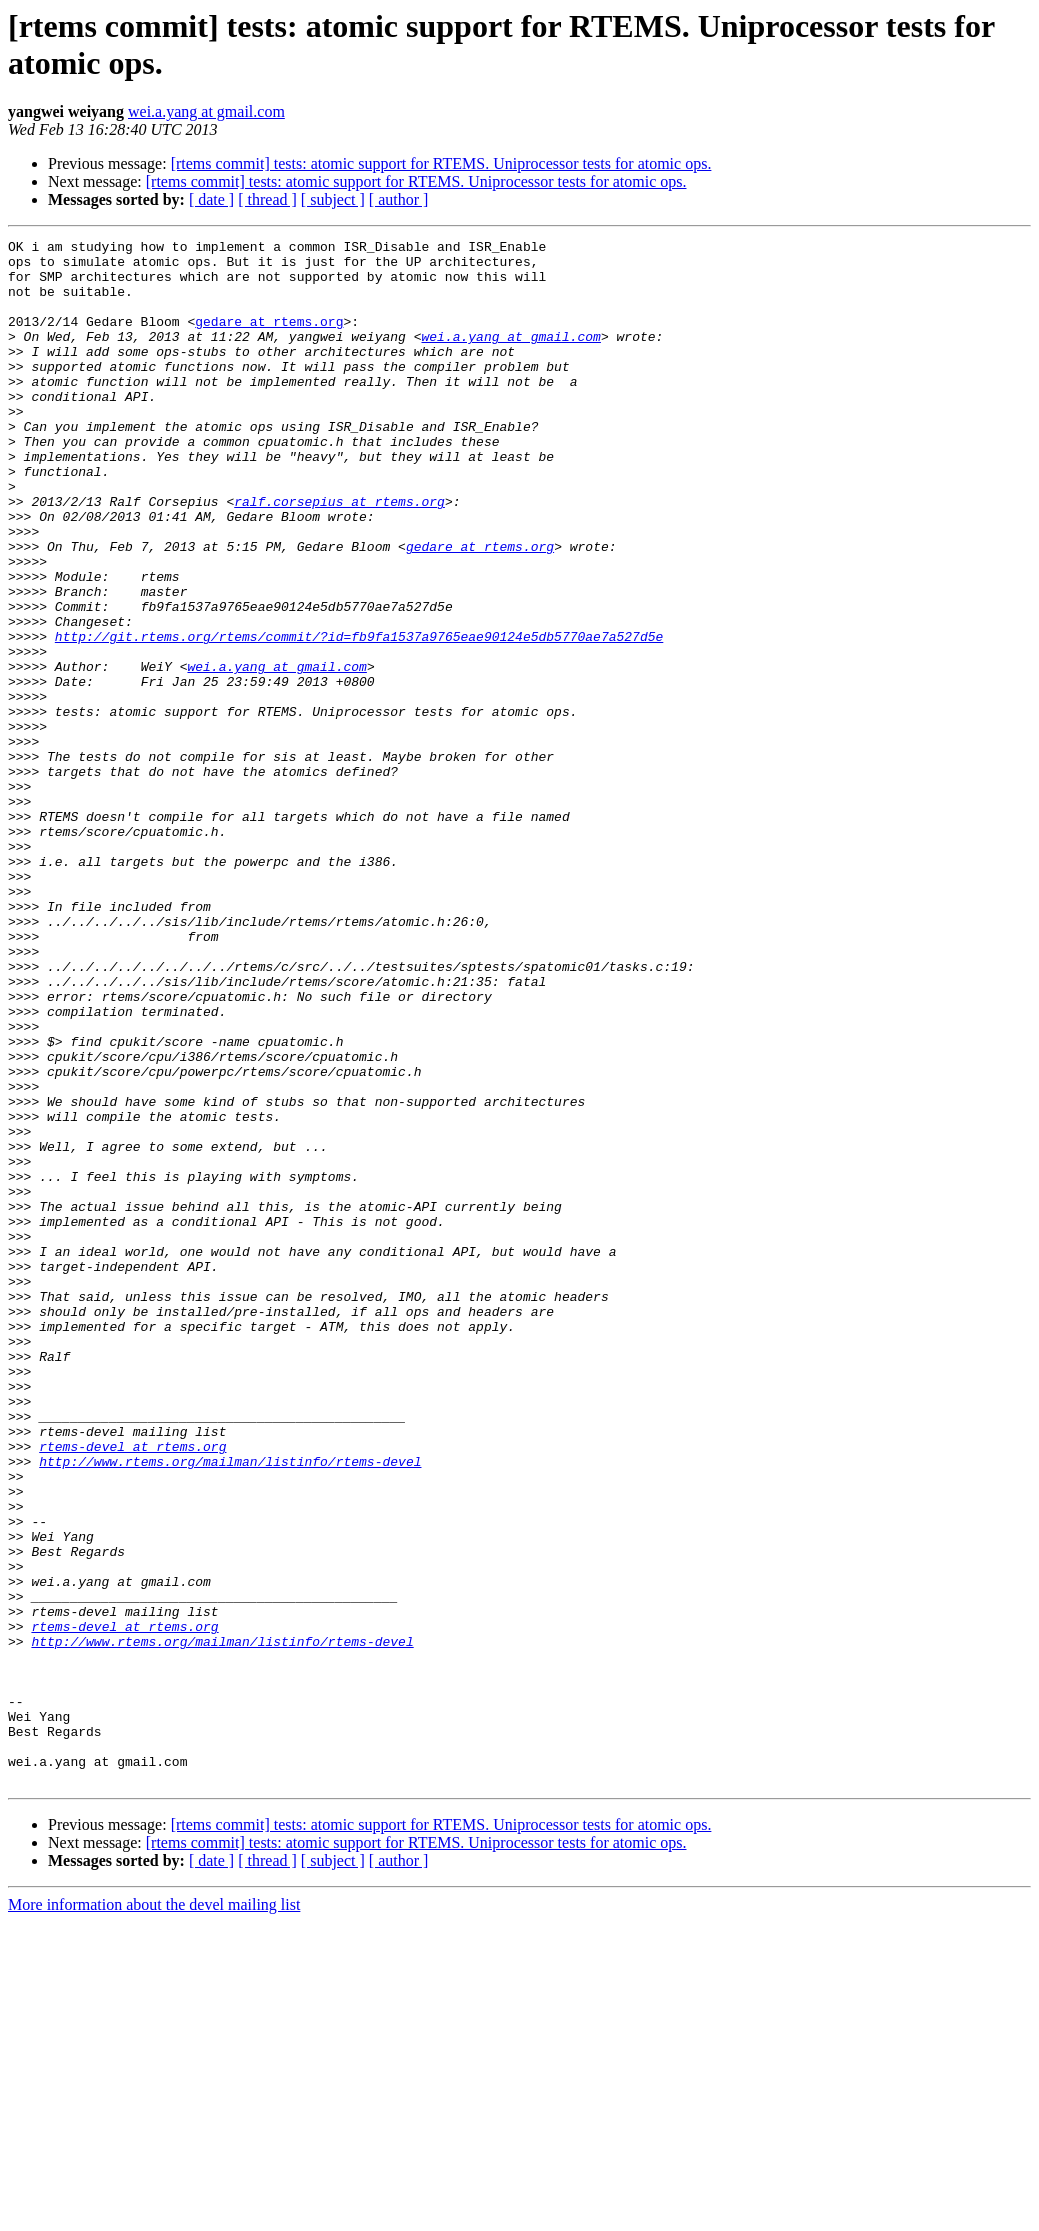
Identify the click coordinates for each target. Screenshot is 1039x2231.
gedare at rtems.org (269, 339)
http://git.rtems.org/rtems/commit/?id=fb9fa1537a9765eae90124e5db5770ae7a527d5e (359, 717)
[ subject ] (333, 199)
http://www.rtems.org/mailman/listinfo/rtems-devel (230, 1707)
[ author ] (399, 199)
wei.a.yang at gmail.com (206, 111)
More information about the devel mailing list (154, 2213)
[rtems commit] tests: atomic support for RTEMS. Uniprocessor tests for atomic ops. (441, 163)
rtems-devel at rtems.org (132, 1689)
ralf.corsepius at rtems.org (339, 555)
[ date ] (211, 199)
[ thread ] (267, 199)
